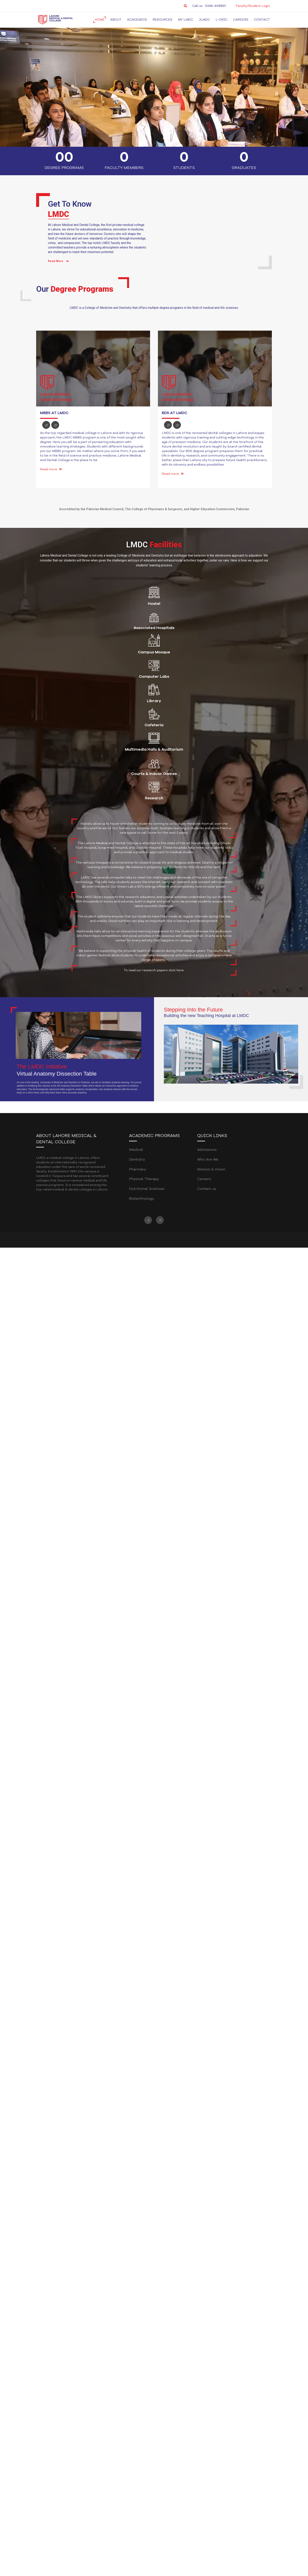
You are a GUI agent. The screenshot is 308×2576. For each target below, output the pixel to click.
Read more (51, 469)
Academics (137, 19)
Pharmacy (137, 1169)
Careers (240, 19)
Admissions (207, 1149)
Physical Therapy (144, 1179)
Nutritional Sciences (146, 1188)
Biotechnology (141, 1198)
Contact (262, 19)
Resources (162, 19)
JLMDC (204, 19)
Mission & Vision (211, 1169)
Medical (136, 1149)
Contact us (206, 1188)
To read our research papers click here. (154, 970)
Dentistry (137, 1159)
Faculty (241, 6)
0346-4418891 (215, 6)
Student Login (259, 6)
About (115, 19)
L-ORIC (221, 19)
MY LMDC (185, 19)
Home (99, 19)
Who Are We (207, 1159)
